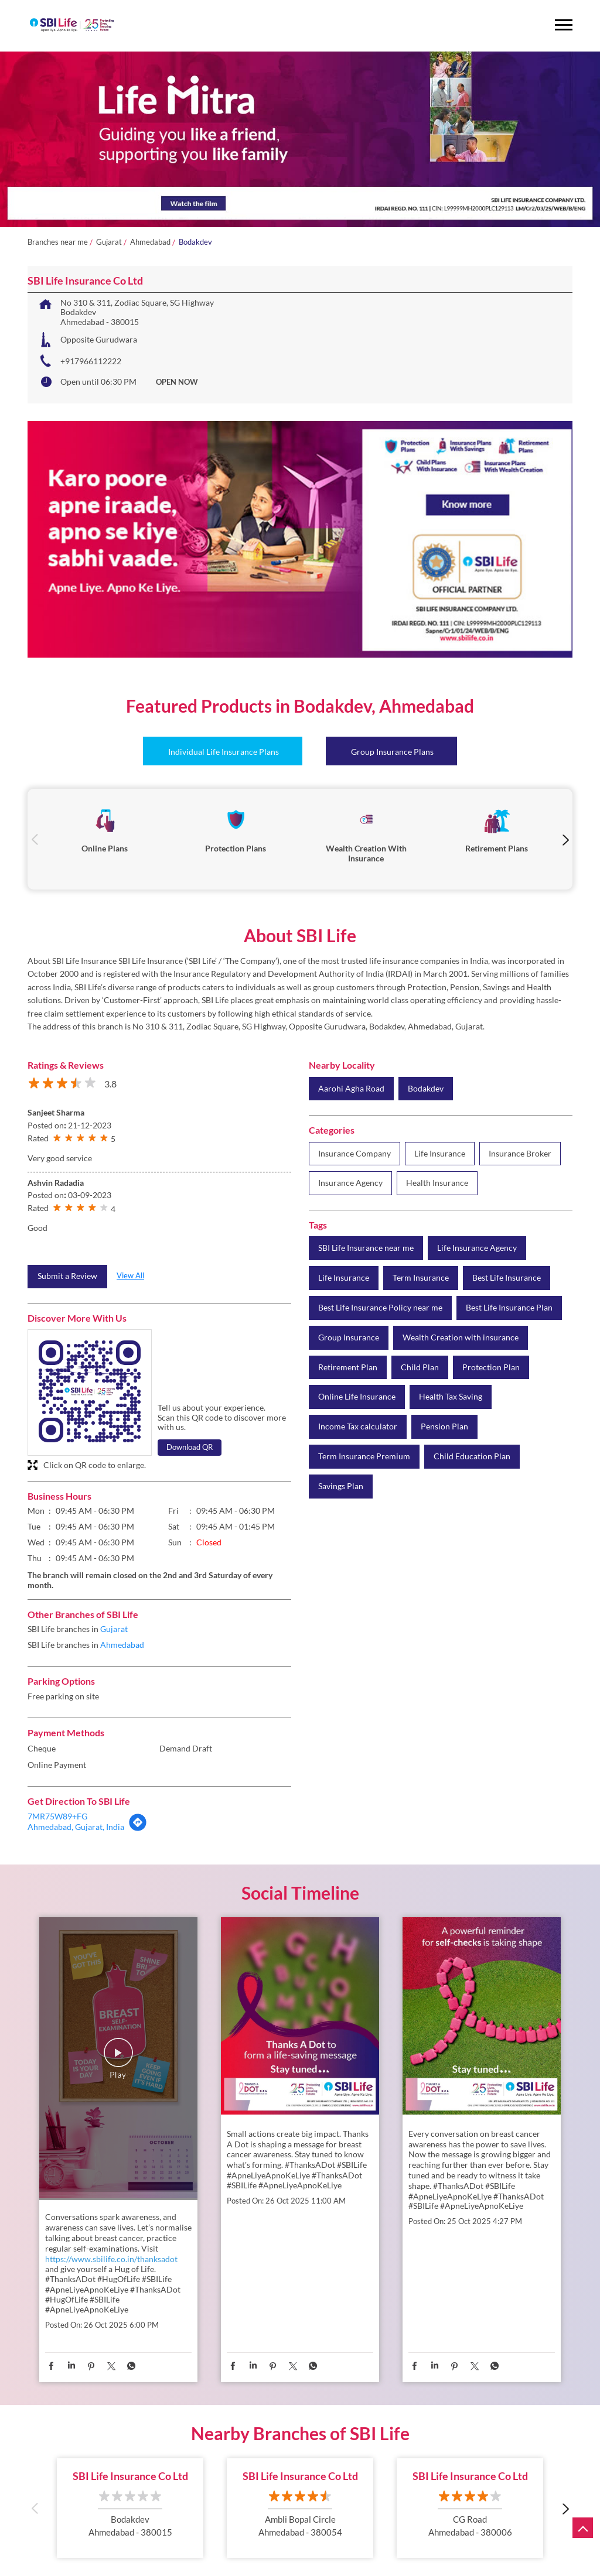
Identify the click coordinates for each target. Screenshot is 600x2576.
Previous (35, 839)
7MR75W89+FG (57, 1816)
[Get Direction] (137, 1828)
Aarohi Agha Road (351, 1088)
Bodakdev (426, 1088)
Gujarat (109, 242)
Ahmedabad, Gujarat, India (76, 1827)
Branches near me (58, 242)
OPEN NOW (177, 381)
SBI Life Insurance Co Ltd (130, 2475)
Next (565, 839)
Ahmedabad (150, 242)
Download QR (189, 1447)
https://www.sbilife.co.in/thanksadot (111, 2259)
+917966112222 (90, 361)
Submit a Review (67, 1276)
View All (130, 1275)
